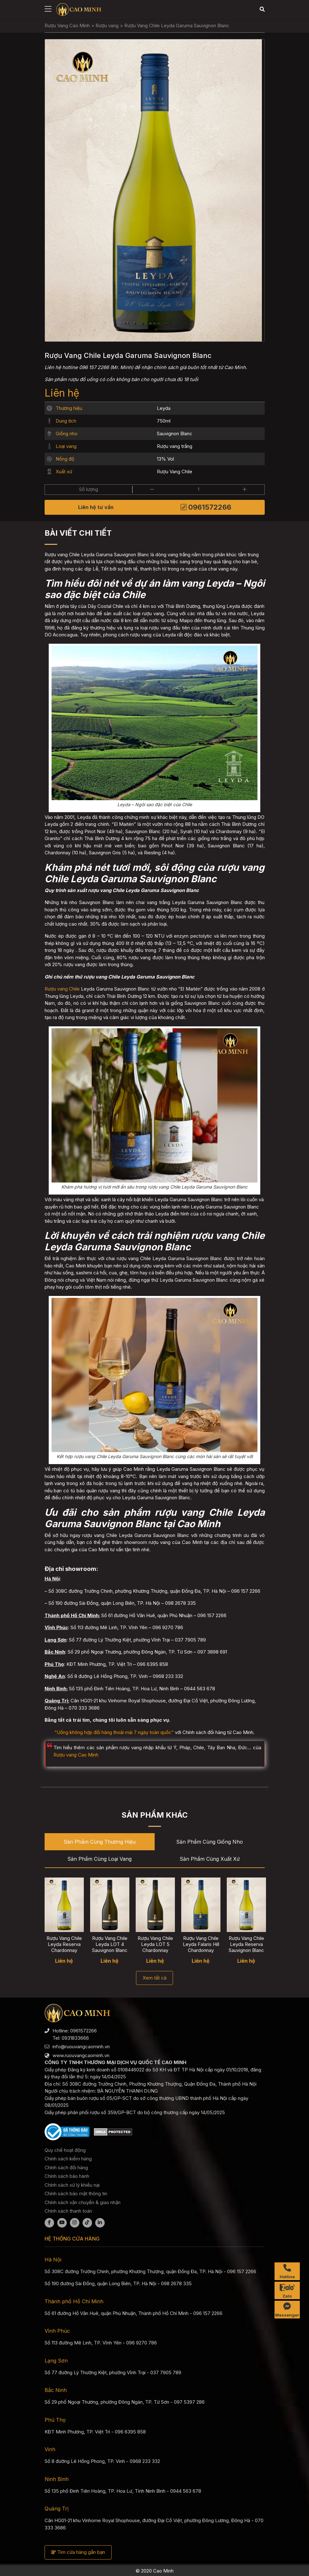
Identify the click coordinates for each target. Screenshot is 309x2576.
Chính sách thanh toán (68, 2211)
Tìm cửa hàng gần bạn (78, 2552)
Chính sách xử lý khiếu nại (72, 2185)
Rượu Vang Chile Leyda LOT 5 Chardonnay (155, 1944)
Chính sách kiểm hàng (68, 2159)
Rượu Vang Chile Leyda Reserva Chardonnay (64, 1944)
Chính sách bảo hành (67, 2176)
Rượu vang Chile (62, 989)
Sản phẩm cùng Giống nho (209, 1842)
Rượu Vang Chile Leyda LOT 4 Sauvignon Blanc (109, 1944)
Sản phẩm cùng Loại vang (99, 1859)
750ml (163, 421)
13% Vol (165, 459)
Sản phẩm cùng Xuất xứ (210, 1859)
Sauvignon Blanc (174, 433)
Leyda (163, 408)
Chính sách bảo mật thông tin (76, 2193)
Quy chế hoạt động (65, 2150)
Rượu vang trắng (174, 446)
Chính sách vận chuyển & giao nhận (83, 2202)
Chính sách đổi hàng (66, 2168)
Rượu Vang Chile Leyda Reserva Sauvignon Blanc (246, 1944)
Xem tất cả (154, 1978)
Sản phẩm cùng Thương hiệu (100, 1842)
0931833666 (75, 2038)
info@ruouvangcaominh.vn (81, 2047)
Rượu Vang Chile (174, 472)
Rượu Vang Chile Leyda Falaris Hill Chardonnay (200, 1944)
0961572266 (206, 507)
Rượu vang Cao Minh (75, 1755)
